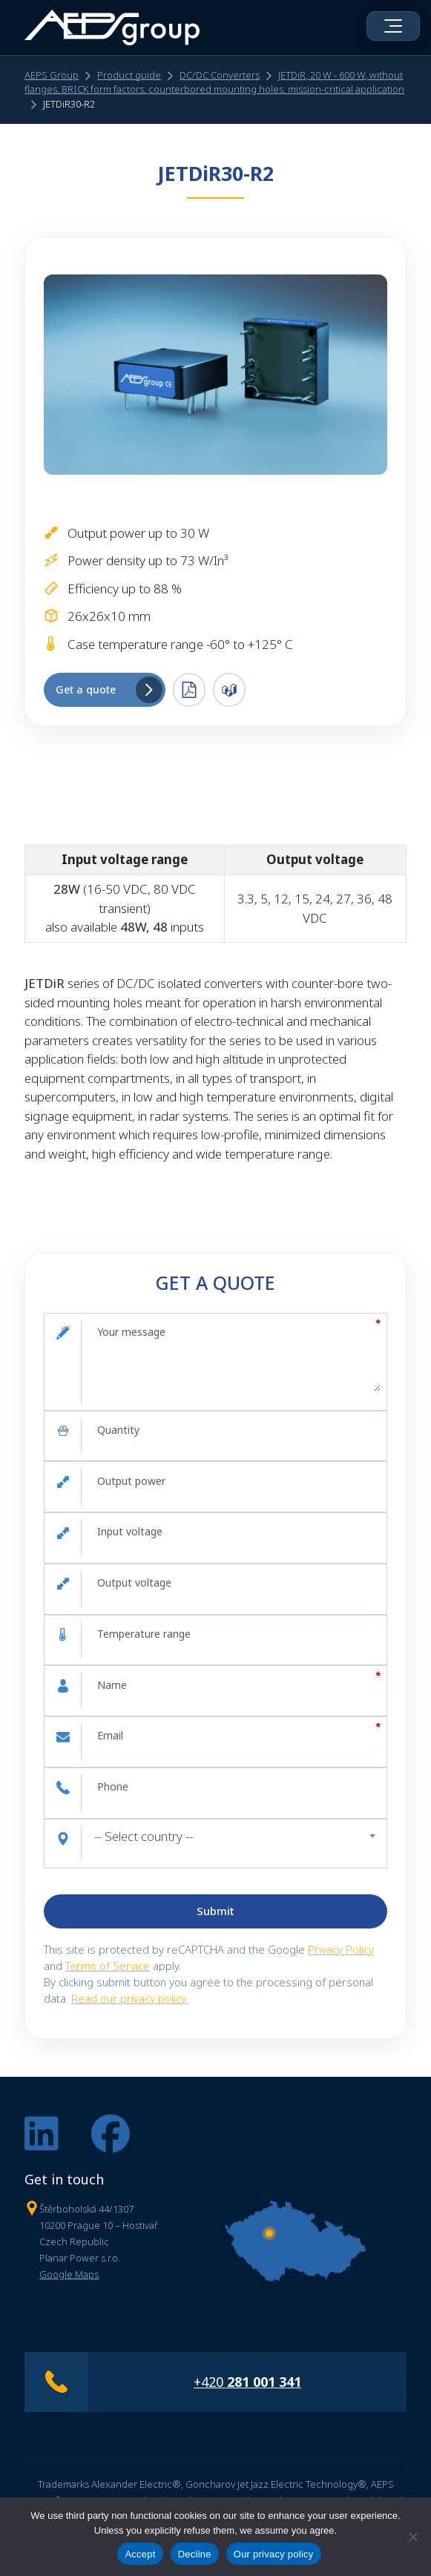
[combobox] (234, 1837)
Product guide (129, 75)
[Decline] (412, 2536)
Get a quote (109, 690)
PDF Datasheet (189, 690)
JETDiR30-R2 (69, 104)
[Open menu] (393, 26)
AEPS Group (51, 75)
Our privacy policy (274, 2554)
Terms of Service (107, 1966)
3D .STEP (229, 690)
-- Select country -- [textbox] (143, 1836)
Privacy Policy (341, 1949)
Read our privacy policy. (129, 1999)
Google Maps (69, 2275)
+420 (247, 2382)
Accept (140, 2554)
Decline (194, 2554)
